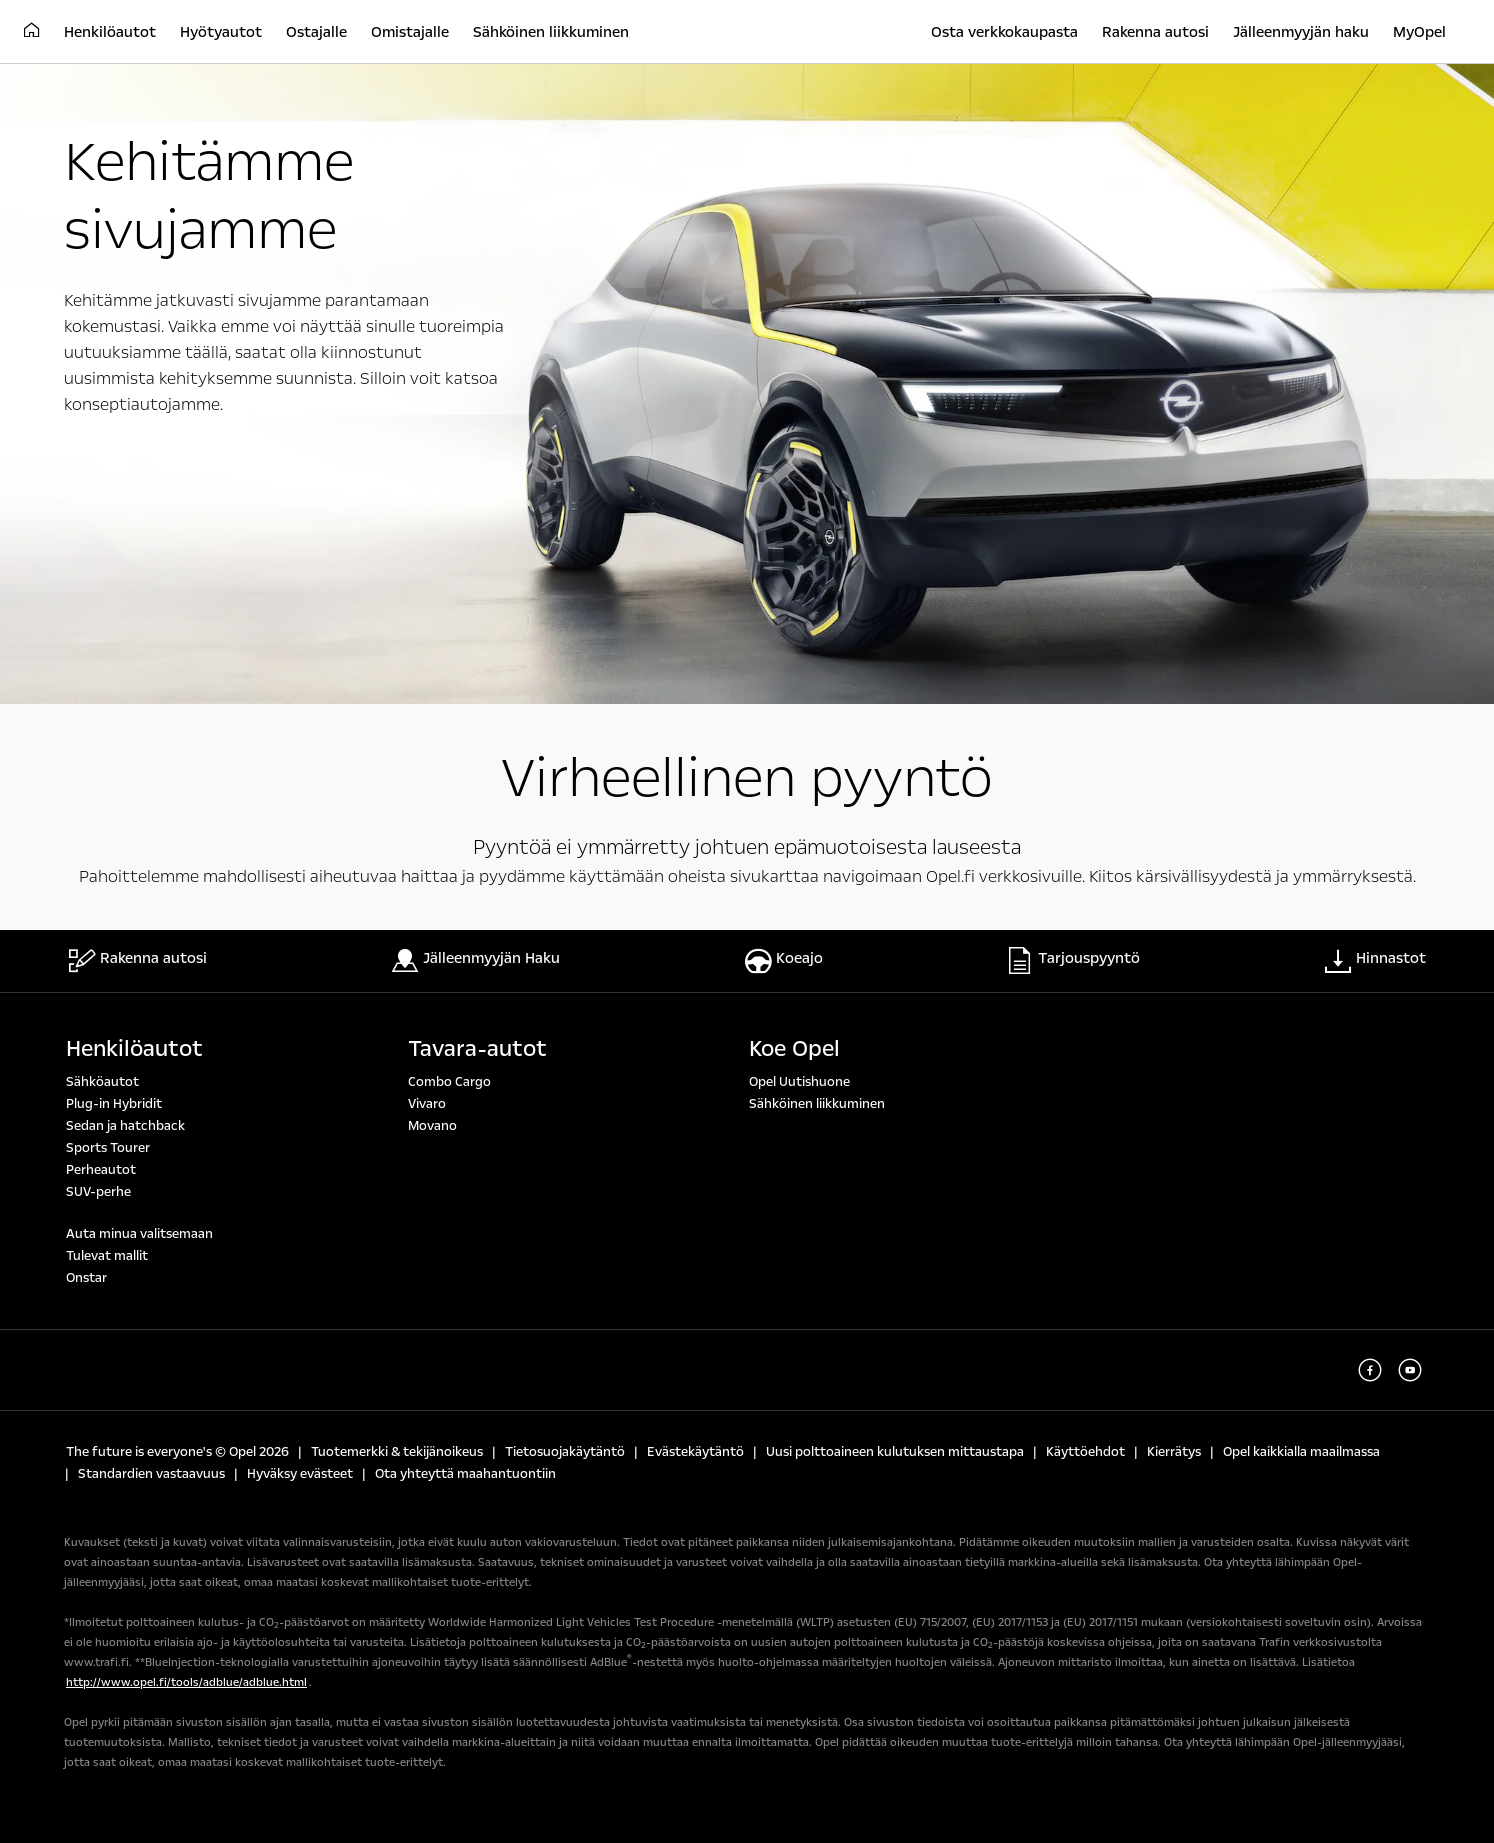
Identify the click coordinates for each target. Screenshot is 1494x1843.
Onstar (86, 1278)
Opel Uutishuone (799, 1082)
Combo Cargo (449, 1082)
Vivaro (427, 1104)
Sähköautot (102, 1082)
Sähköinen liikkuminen (817, 1104)
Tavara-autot (477, 1049)
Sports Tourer (108, 1148)
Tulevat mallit (107, 1256)
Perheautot (101, 1170)
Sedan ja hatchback (125, 1126)
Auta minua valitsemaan (139, 1234)
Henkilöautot (134, 1049)
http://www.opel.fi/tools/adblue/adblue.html (186, 1682)
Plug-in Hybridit (114, 1104)
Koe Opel (794, 1049)
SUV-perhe (98, 1192)
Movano (432, 1126)
